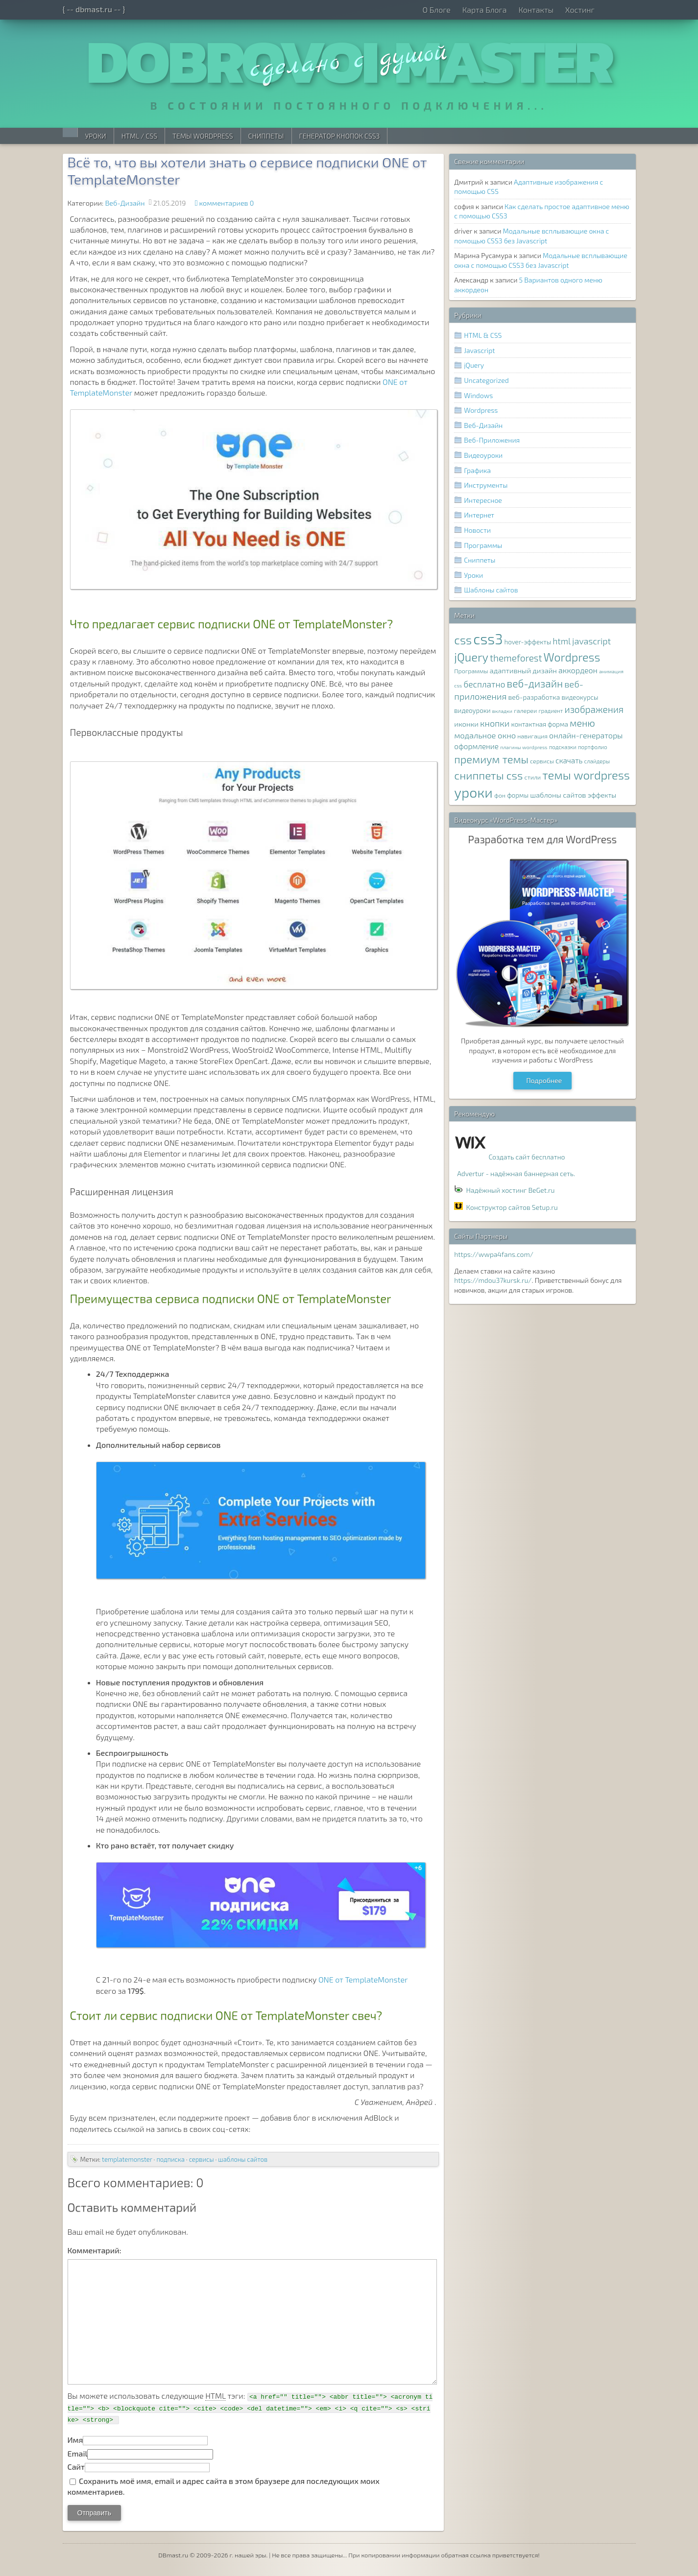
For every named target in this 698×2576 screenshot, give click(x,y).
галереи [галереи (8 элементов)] (525, 710)
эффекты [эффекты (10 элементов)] (602, 795)
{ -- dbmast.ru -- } (94, 9)
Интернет (479, 515)
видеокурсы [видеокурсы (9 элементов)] (579, 697)
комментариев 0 (226, 203)
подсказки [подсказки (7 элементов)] (563, 746)
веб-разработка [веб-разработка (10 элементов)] (534, 697)
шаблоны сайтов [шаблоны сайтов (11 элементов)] (558, 794)
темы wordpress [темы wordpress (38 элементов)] (586, 775)
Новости (477, 530)
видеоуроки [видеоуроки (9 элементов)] (472, 710)
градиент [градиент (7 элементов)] (550, 710)
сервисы (201, 2159)
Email (78, 2453)
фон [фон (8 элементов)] (499, 795)
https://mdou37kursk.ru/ (492, 1280)
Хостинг (580, 9)
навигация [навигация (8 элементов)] (532, 736)
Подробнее (544, 1080)
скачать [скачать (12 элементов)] (568, 760)
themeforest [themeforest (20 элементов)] (516, 657)
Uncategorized (486, 380)
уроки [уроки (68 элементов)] (473, 792)
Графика (477, 470)
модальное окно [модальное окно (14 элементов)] (485, 735)
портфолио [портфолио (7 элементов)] (592, 746)
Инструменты (485, 485)
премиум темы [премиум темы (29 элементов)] (491, 759)
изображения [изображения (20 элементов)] (594, 709)
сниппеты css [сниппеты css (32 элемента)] (488, 775)
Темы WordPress (202, 136)
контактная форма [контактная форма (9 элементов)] (539, 724)
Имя (75, 2439)
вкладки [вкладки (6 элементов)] (502, 711)
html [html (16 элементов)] (562, 641)
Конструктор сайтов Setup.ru (512, 1207)
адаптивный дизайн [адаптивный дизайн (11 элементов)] (523, 670)
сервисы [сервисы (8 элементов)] (542, 761)
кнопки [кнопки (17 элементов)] (494, 723)
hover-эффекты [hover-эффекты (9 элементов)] (528, 642)
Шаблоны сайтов (491, 590)
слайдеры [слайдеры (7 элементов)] (597, 760)
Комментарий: (94, 2250)
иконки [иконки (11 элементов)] (466, 723)
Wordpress (481, 410)
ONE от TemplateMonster (363, 1979)
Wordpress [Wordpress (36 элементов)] (572, 657)
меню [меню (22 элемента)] (582, 723)
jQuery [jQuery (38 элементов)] (471, 657)
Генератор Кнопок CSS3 (339, 136)
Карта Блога (484, 9)
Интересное (483, 500)
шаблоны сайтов (242, 2159)
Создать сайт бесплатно (526, 1157)
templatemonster (127, 2159)
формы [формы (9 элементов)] (518, 795)
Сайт (76, 2466)
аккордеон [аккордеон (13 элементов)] (578, 670)
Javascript (479, 350)
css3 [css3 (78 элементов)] (488, 638)
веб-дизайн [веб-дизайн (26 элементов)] (535, 683)
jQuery (474, 365)
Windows (478, 395)
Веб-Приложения (492, 440)
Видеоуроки (483, 455)
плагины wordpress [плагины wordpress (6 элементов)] (523, 747)
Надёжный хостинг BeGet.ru (510, 1190)
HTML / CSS (139, 136)
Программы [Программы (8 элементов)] (471, 671)
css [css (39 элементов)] (463, 640)
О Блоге (436, 9)
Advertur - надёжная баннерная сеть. (516, 1173)
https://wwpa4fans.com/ (493, 1254)
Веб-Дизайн (124, 203)
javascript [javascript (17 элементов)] (591, 641)
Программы (483, 545)
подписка (170, 2159)
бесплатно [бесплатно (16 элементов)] (484, 684)
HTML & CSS (483, 335)
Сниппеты (266, 136)
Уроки (95, 136)
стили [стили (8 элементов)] (533, 777)
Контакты (536, 9)
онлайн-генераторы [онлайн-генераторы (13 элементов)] (586, 735)
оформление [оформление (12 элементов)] (476, 746)
